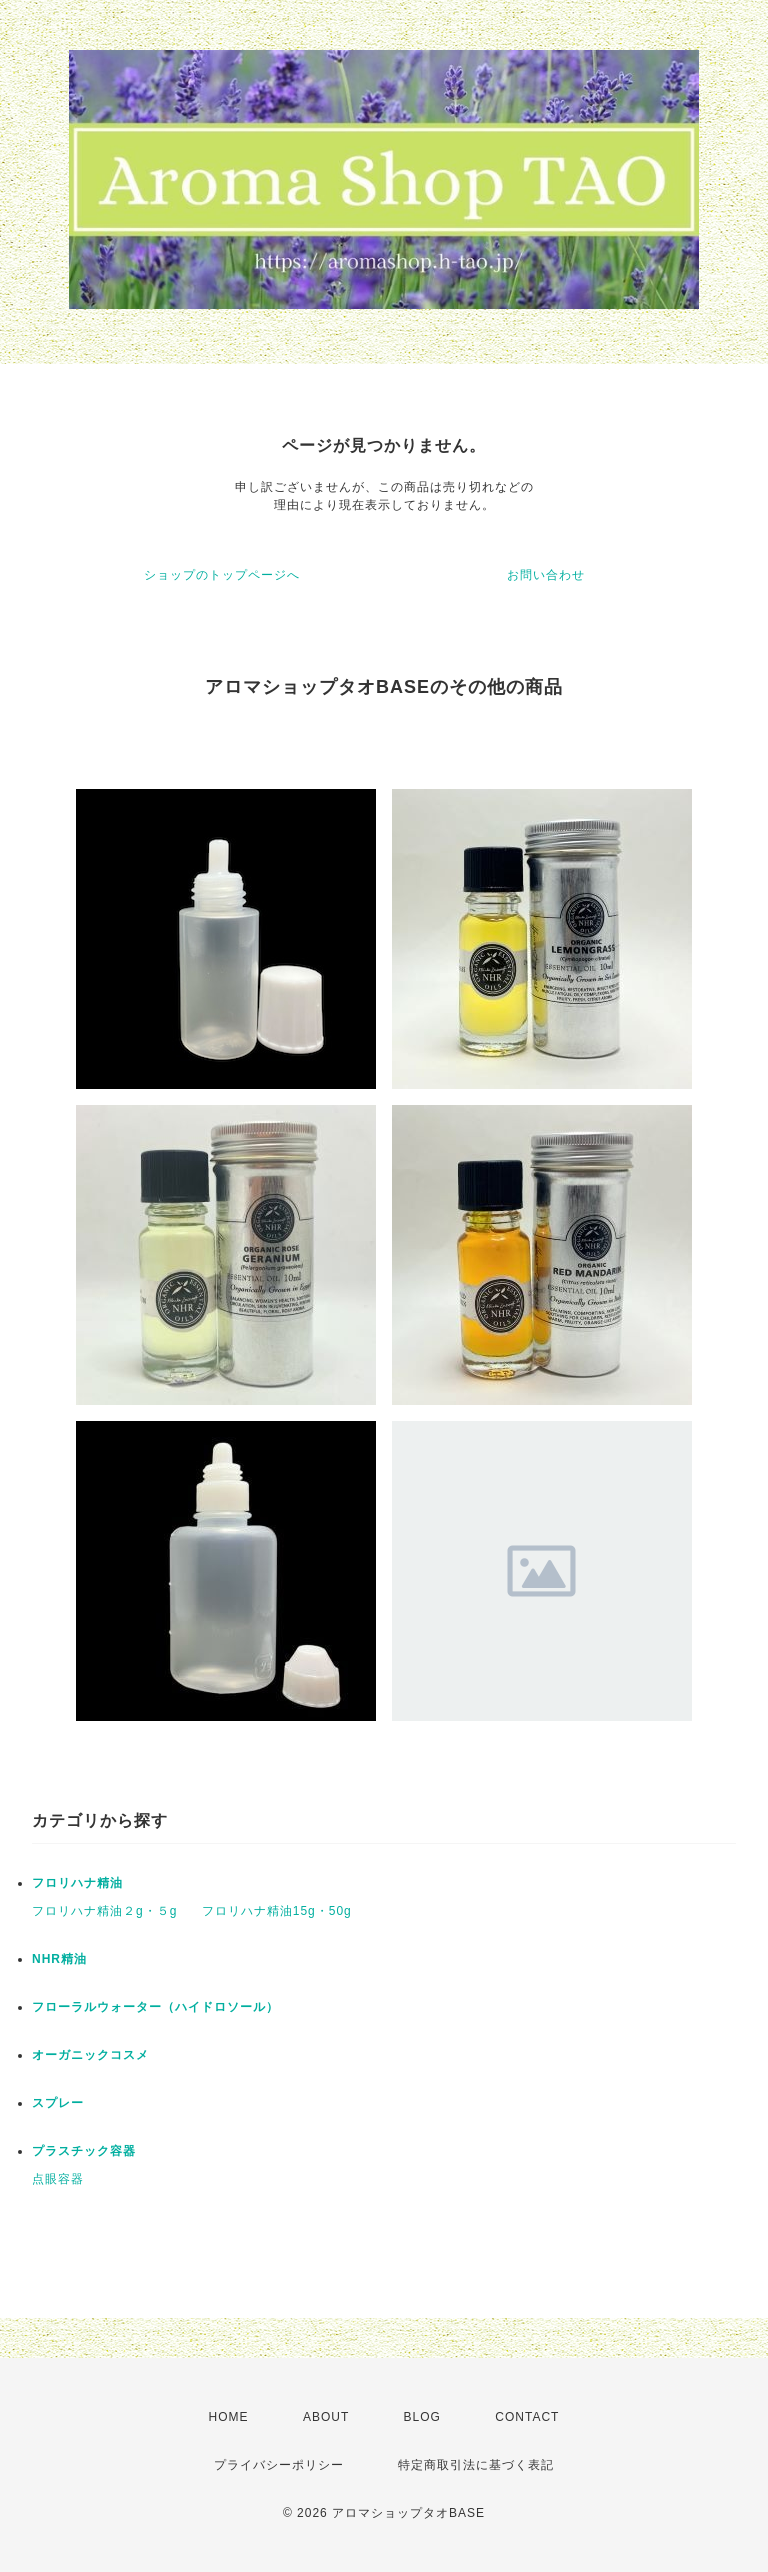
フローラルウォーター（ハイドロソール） (155, 2007)
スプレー (58, 2103)
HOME (229, 2417)
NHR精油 (59, 1959)
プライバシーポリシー (279, 2465)
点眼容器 (58, 2179)
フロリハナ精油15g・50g (277, 1911)
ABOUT (326, 2417)
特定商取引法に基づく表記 (476, 2465)
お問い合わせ (546, 575)
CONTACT (527, 2417)
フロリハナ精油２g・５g (104, 1911)
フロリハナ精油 (77, 1883)
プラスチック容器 (84, 2151)
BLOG (422, 2417)
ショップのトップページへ (222, 575)
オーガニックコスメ (90, 2055)
